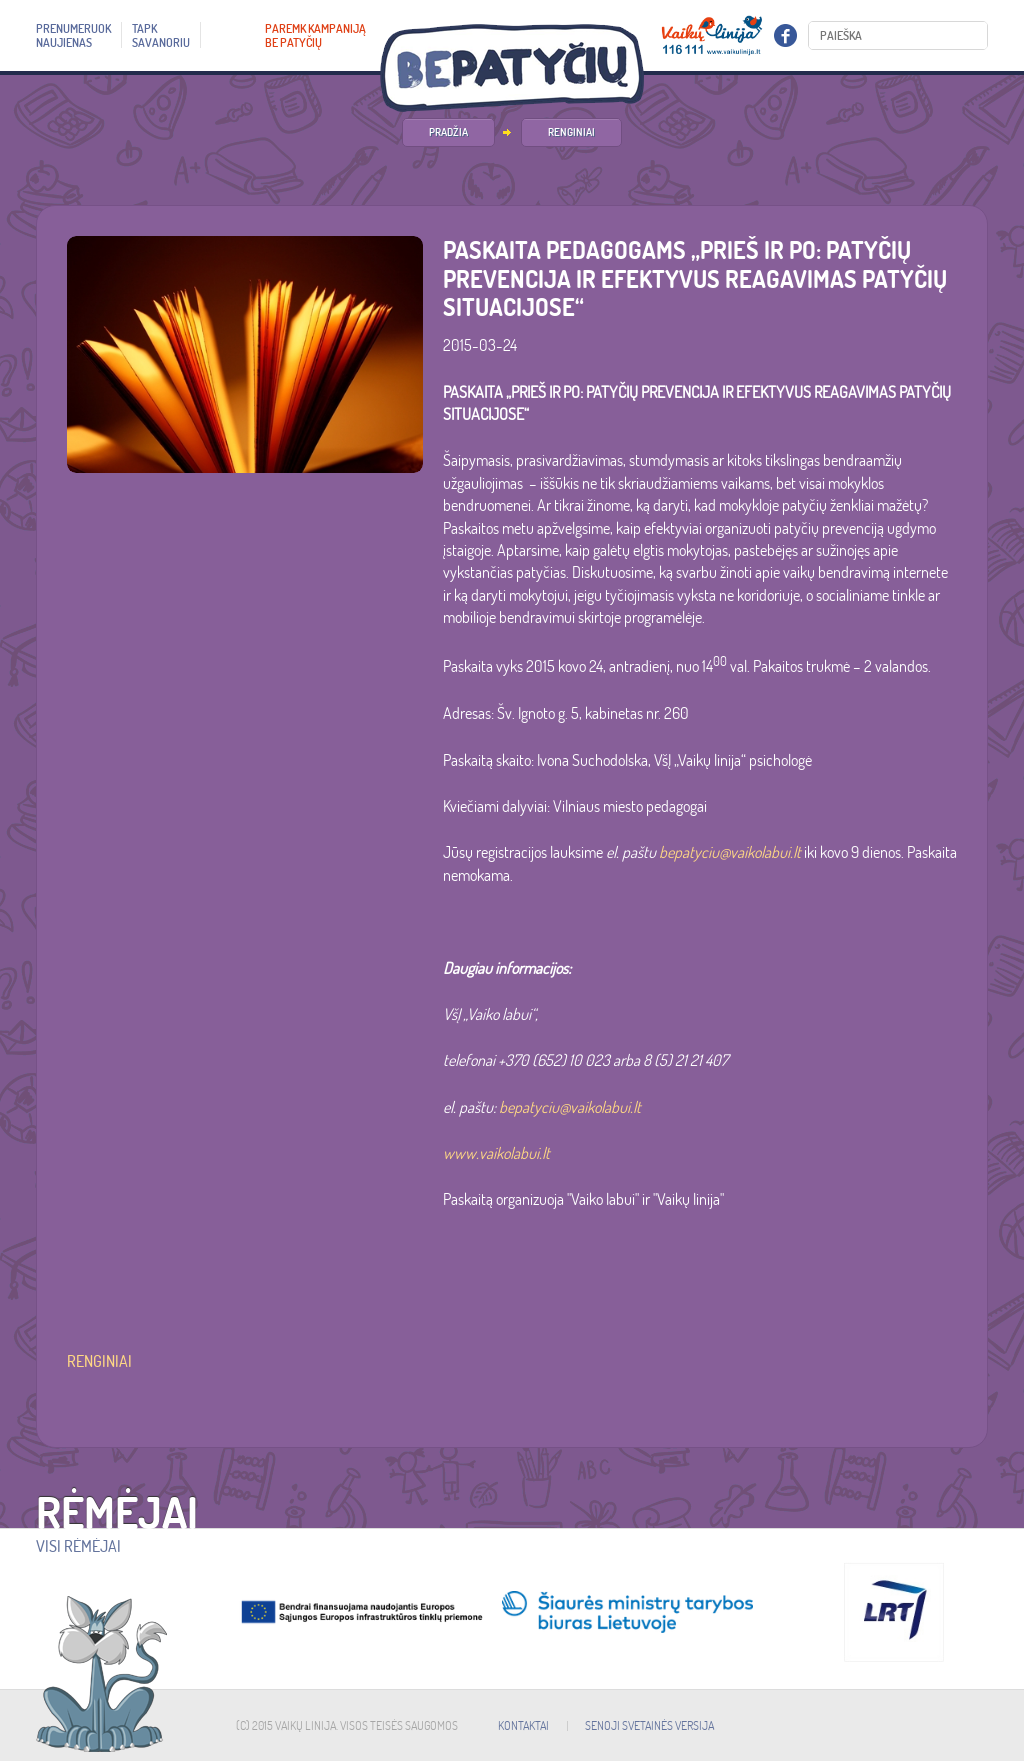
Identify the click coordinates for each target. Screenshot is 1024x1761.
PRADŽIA (448, 132)
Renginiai (571, 132)
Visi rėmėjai (78, 1546)
